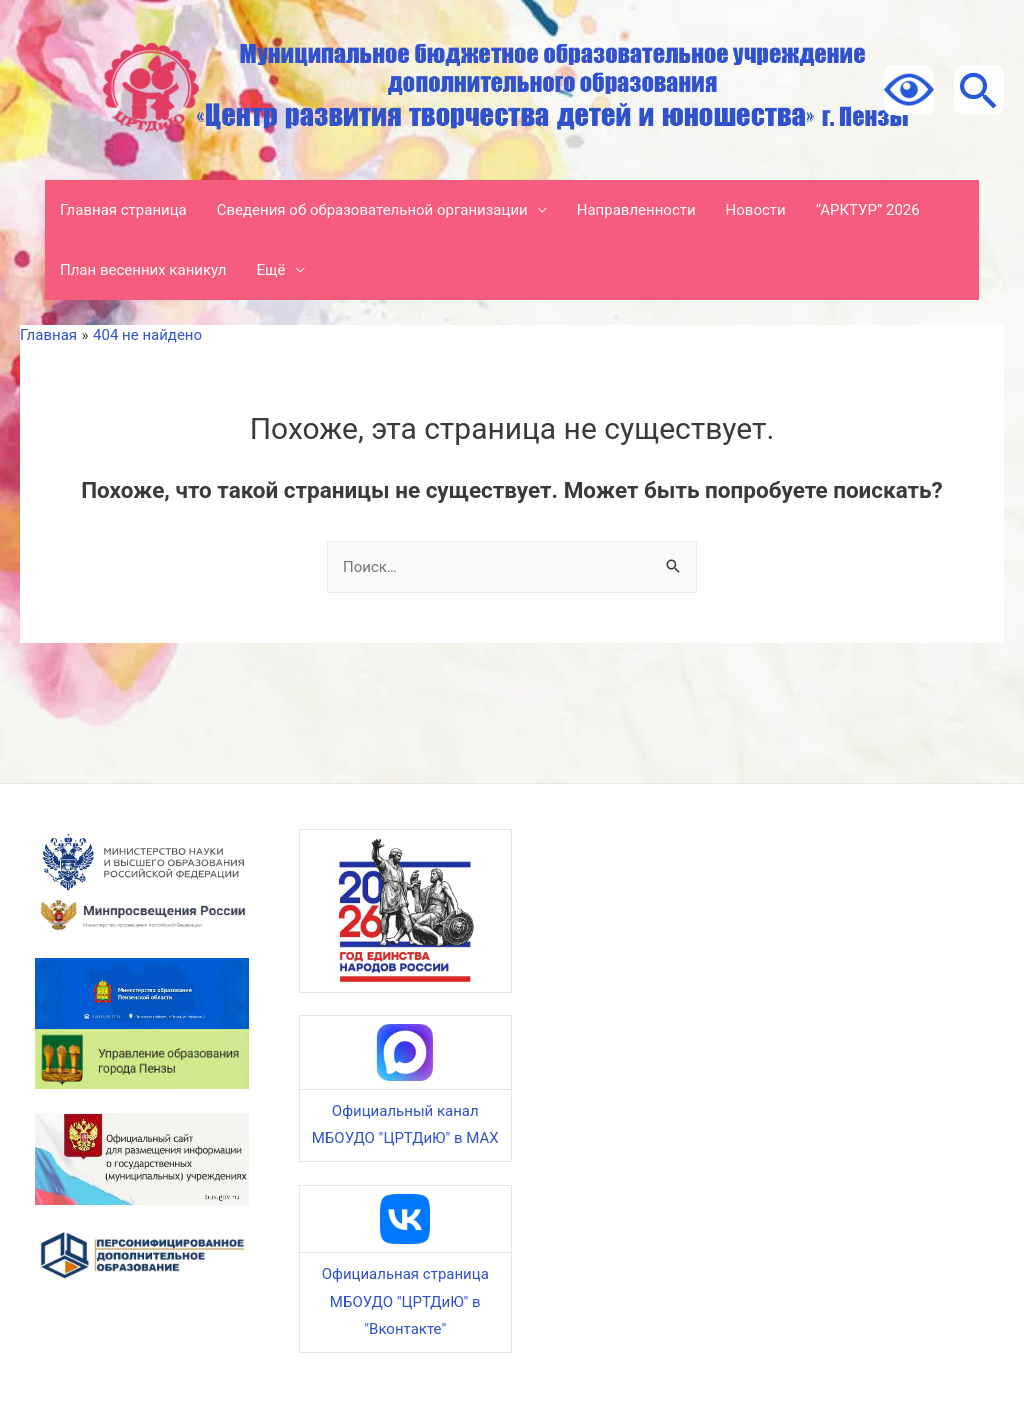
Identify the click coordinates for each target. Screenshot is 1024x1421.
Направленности (636, 210)
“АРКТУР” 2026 (868, 210)
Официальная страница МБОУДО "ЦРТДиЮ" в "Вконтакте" (405, 1302)
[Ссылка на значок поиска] (979, 90)
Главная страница (123, 210)
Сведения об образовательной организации (372, 210)
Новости (756, 210)
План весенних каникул (143, 270)
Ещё (271, 270)
